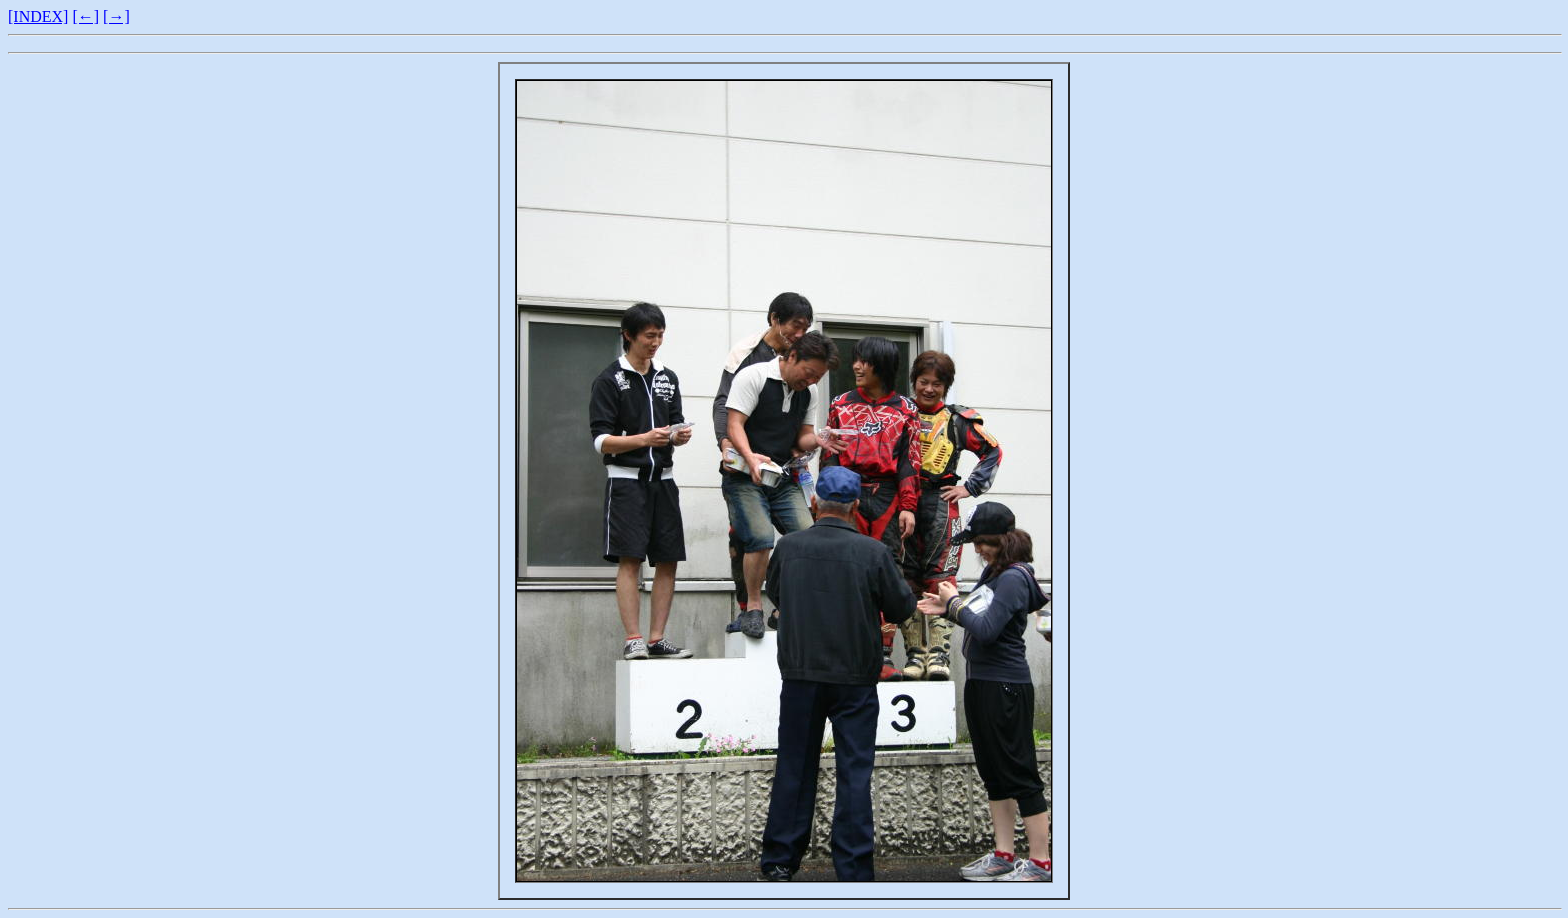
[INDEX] (38, 16)
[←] (85, 16)
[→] (116, 16)
